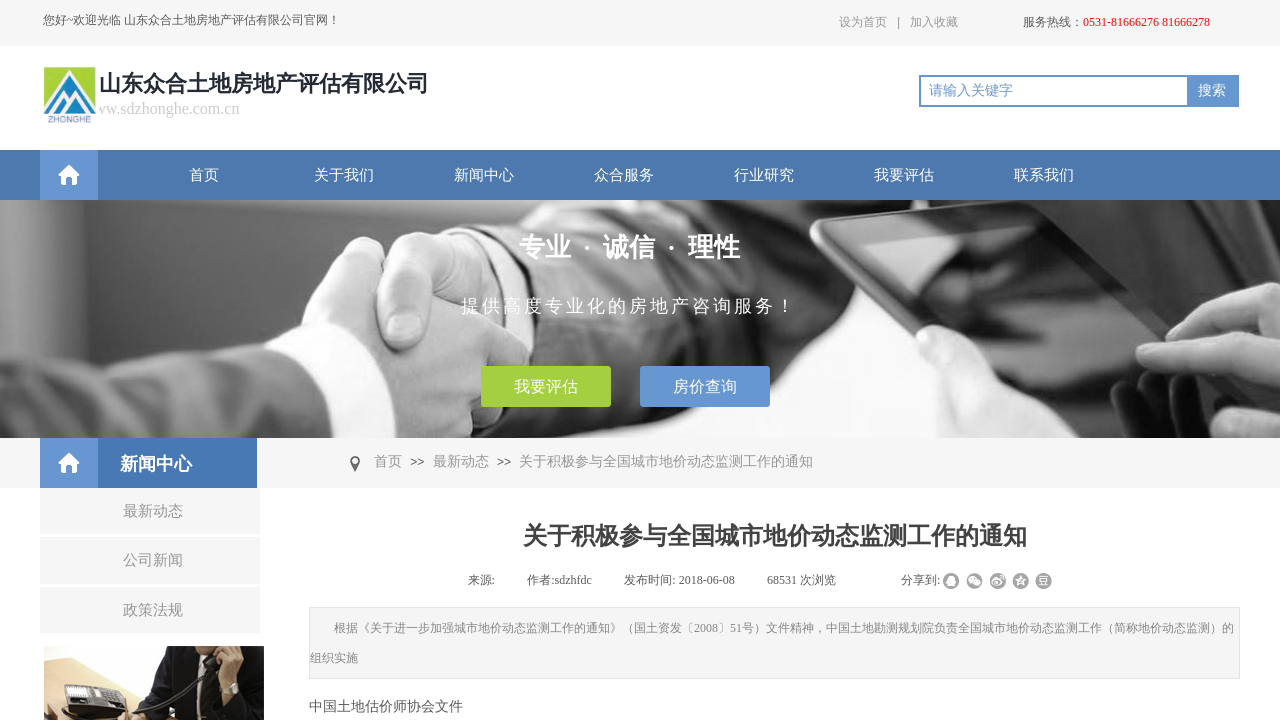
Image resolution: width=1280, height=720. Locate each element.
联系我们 (1044, 175)
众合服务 (624, 175)
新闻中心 (484, 175)
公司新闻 (153, 560)
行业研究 (764, 175)
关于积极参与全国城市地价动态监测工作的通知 (666, 461)
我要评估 (904, 175)
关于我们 (344, 175)
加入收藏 (934, 22)
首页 (204, 175)
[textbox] (1054, 91)
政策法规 (153, 610)
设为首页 (863, 22)
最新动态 (461, 461)
